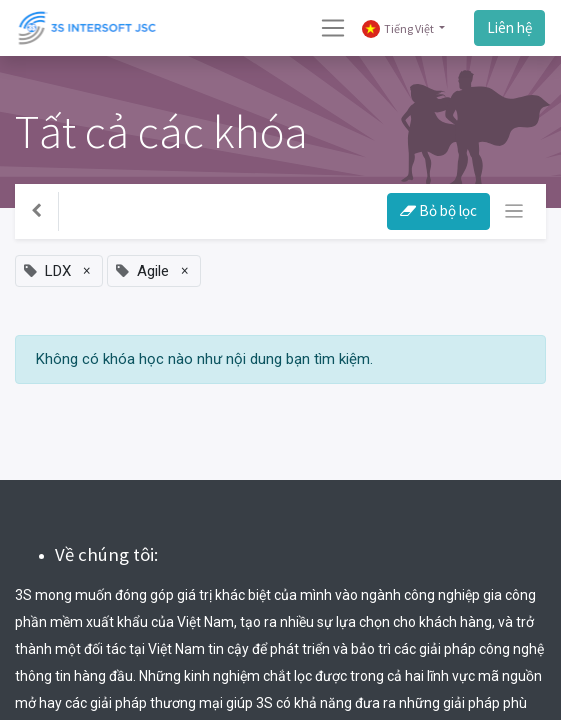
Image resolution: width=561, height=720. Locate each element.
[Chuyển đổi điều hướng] (514, 211)
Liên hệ (509, 27)
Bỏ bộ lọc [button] (438, 210)
